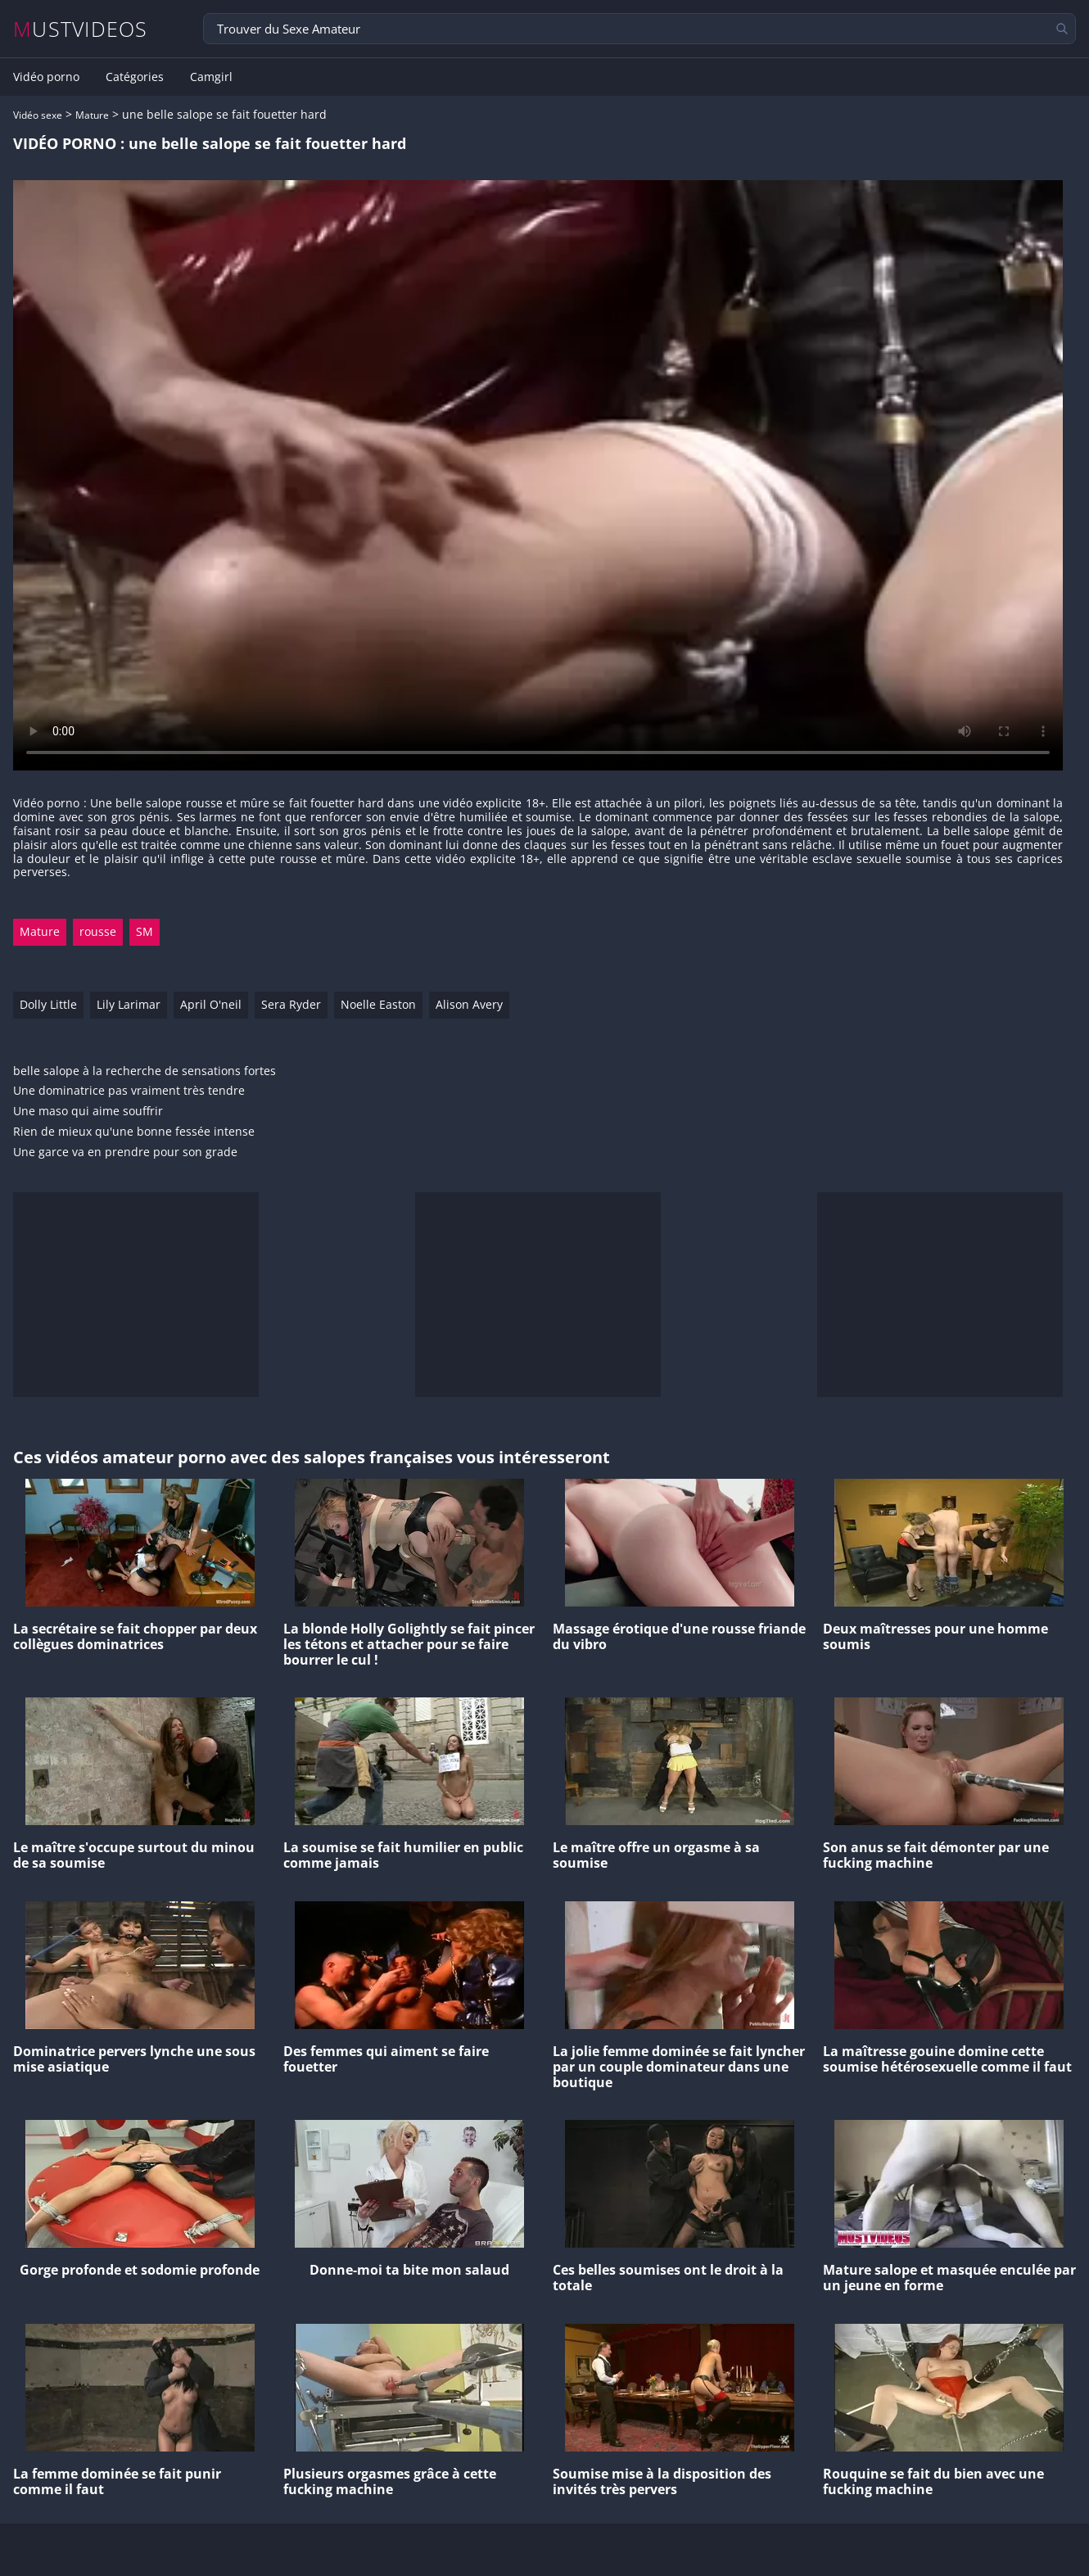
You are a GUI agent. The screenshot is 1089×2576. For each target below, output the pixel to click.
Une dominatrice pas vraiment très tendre (129, 1091)
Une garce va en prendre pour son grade (125, 1152)
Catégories (135, 77)
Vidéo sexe (37, 115)
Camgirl (211, 77)
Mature (92, 115)
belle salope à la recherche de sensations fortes (144, 1071)
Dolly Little (48, 1004)
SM (144, 931)
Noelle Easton (378, 1004)
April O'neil (211, 1004)
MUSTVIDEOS (80, 29)
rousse (97, 931)
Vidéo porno (46, 77)
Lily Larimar (128, 1004)
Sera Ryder (291, 1004)
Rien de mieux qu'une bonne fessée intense (134, 1132)
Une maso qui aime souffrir (88, 1112)
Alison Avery (469, 1004)
